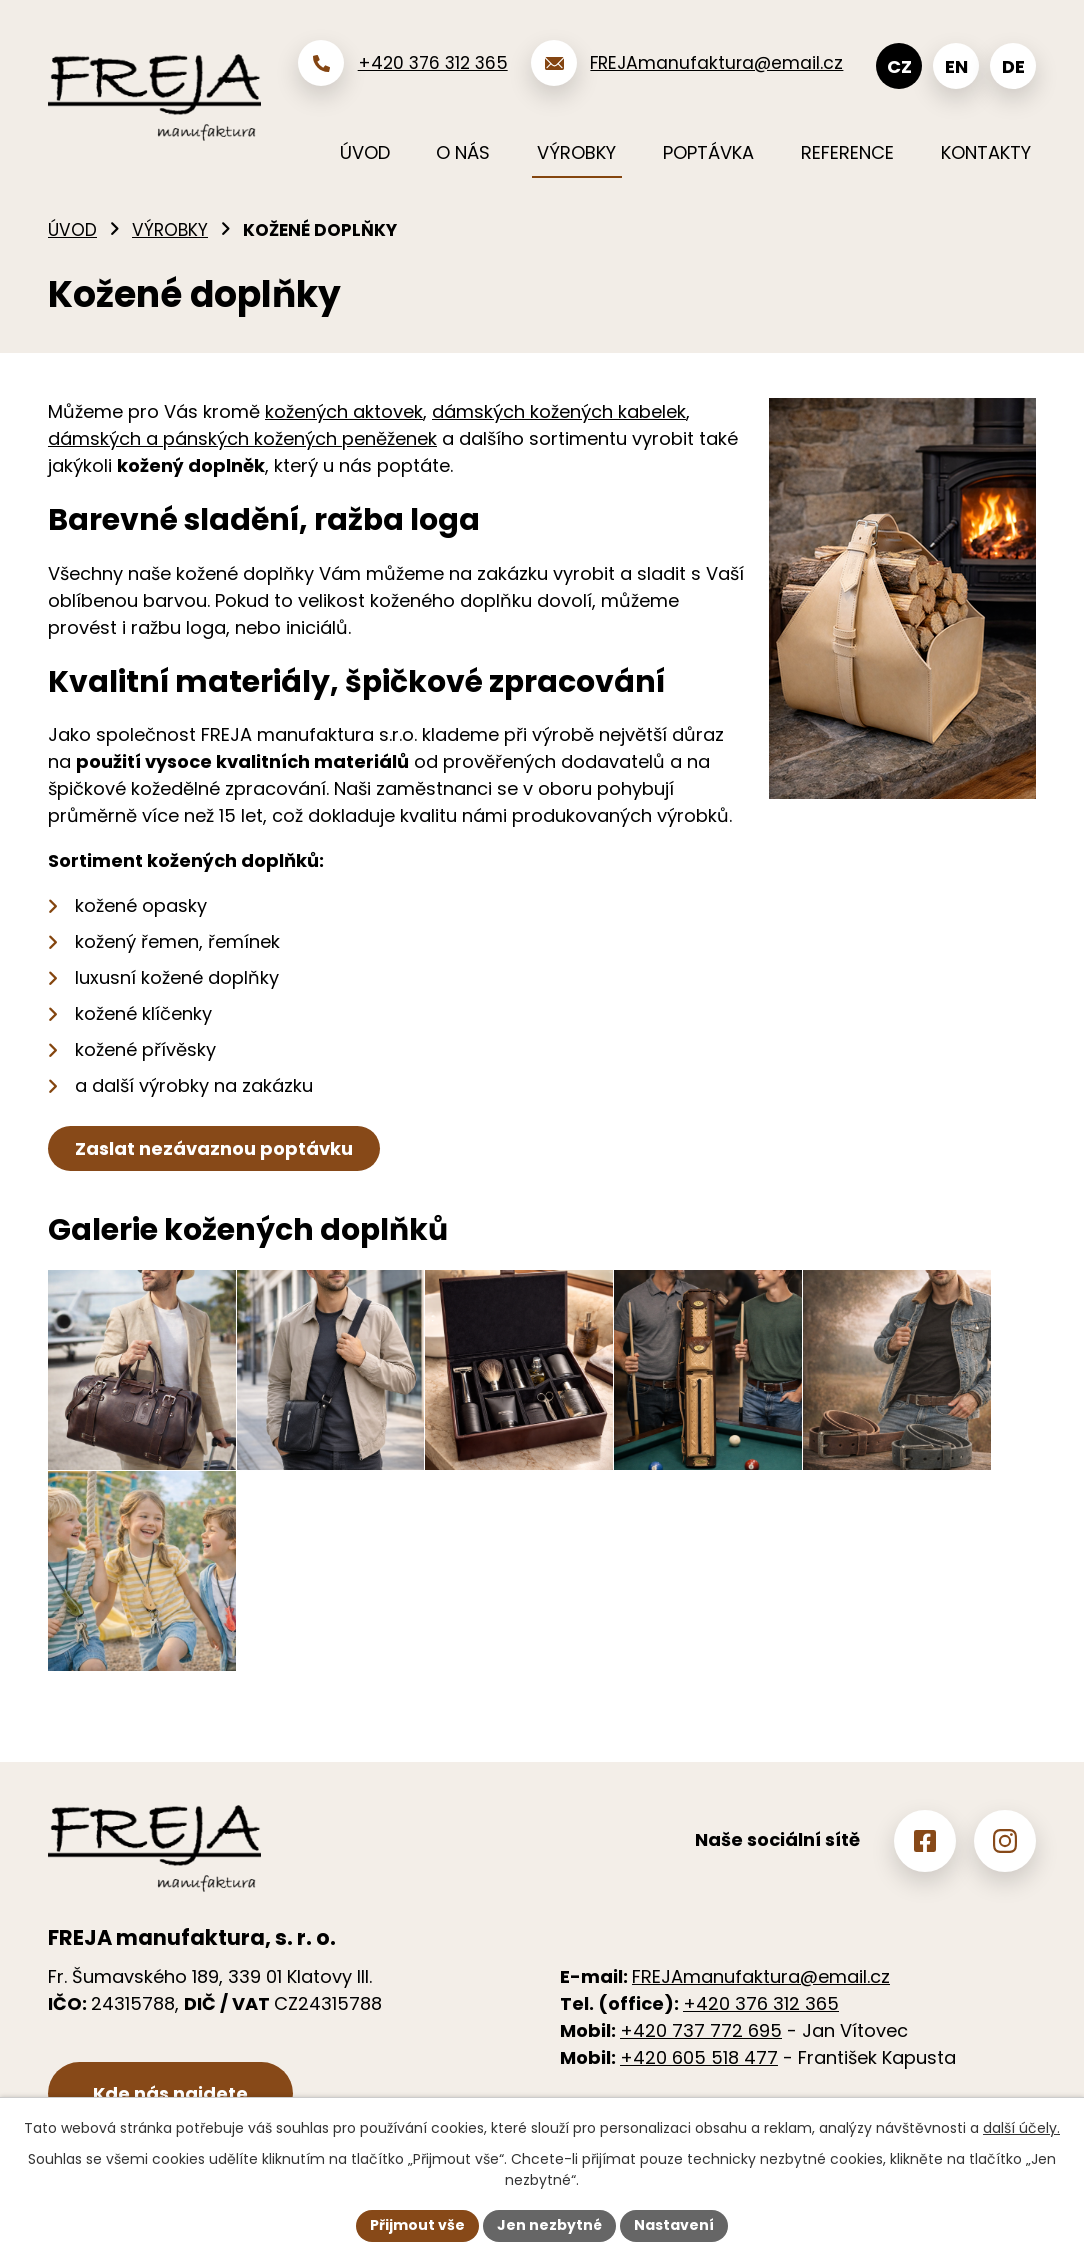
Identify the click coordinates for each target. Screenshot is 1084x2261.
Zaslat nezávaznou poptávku (214, 1148)
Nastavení (674, 2225)
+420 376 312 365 (761, 2003)
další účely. (1021, 2128)
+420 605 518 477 (699, 2057)
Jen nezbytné (549, 2225)
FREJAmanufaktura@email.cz (761, 1976)
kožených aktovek (344, 411)
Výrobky (170, 230)
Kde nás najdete (170, 2093)
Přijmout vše (417, 2225)
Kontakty (986, 152)
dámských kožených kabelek (559, 411)
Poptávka (708, 152)
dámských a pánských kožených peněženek (242, 438)
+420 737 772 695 (701, 2030)
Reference (847, 152)
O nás (463, 152)
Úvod (72, 230)
